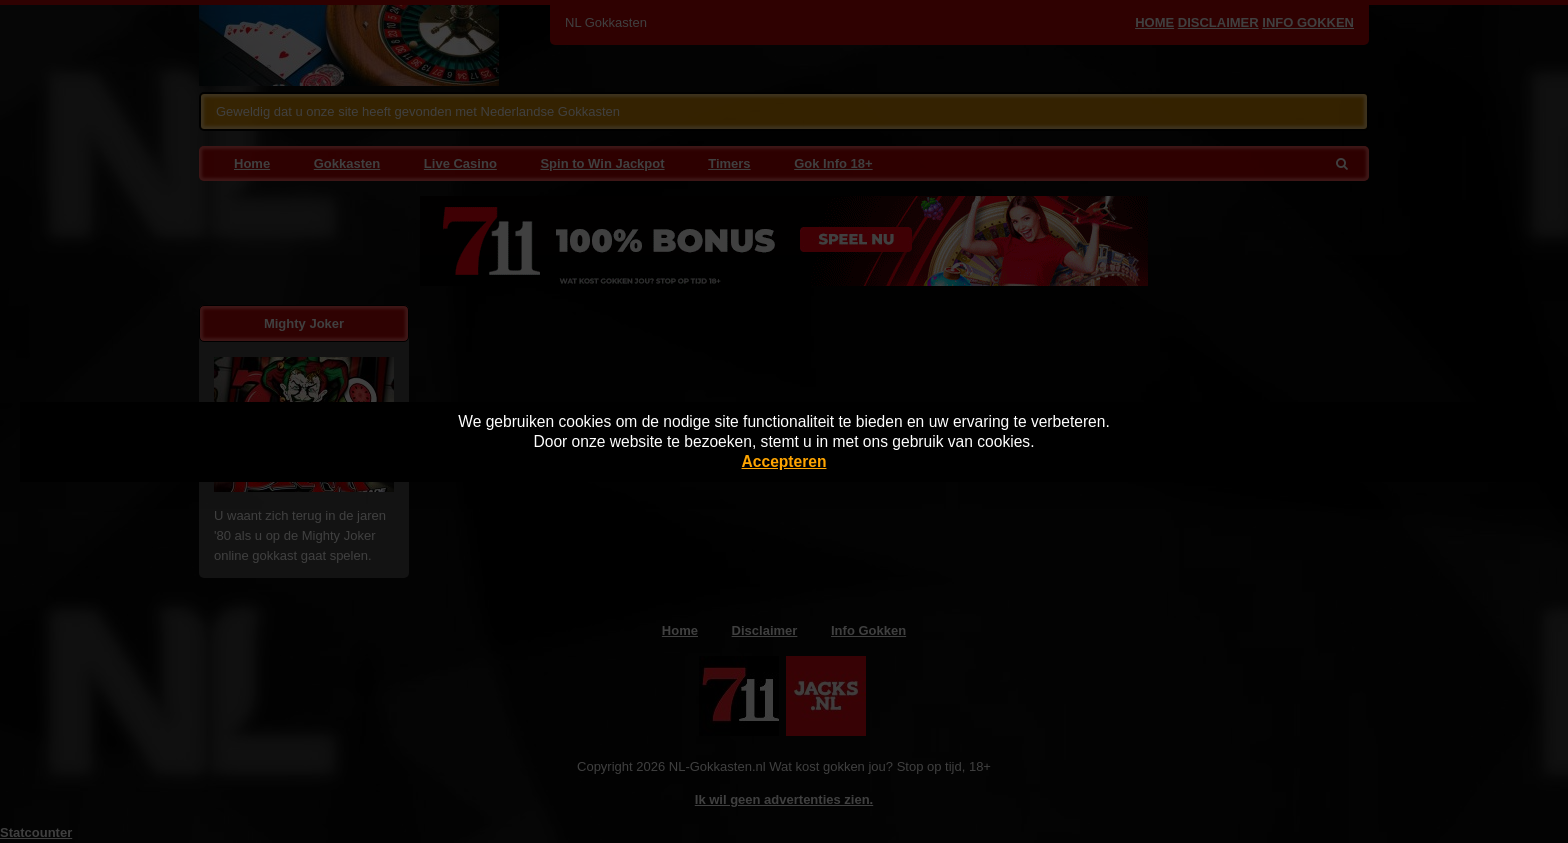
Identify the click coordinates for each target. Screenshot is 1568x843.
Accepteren (784, 461)
